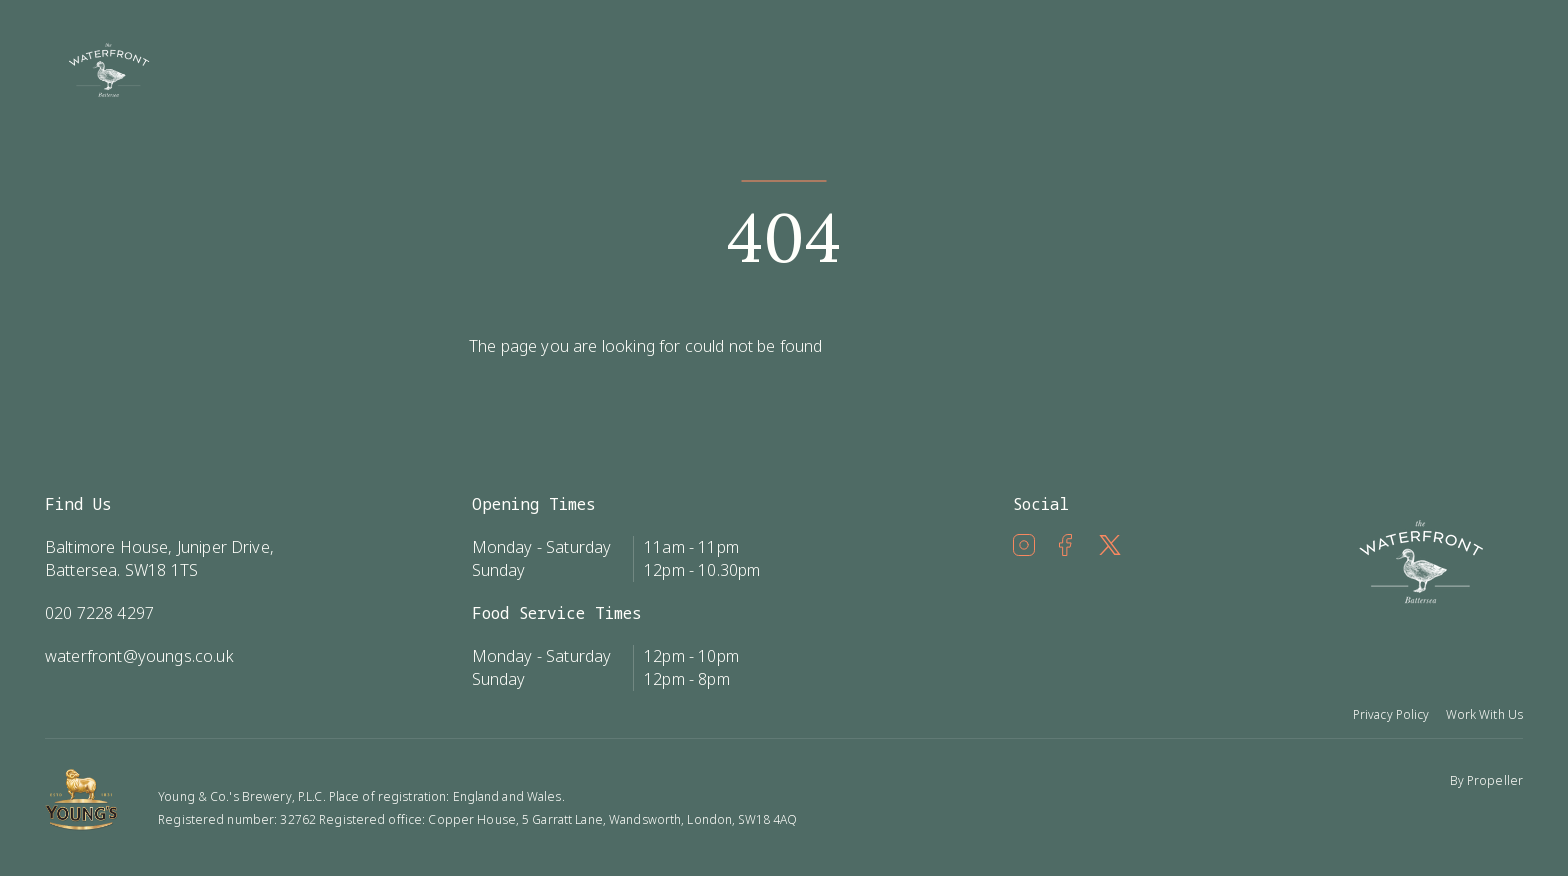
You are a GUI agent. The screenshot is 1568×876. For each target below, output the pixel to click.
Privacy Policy (1391, 714)
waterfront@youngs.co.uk (139, 656)
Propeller (1495, 780)
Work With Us (1484, 714)
